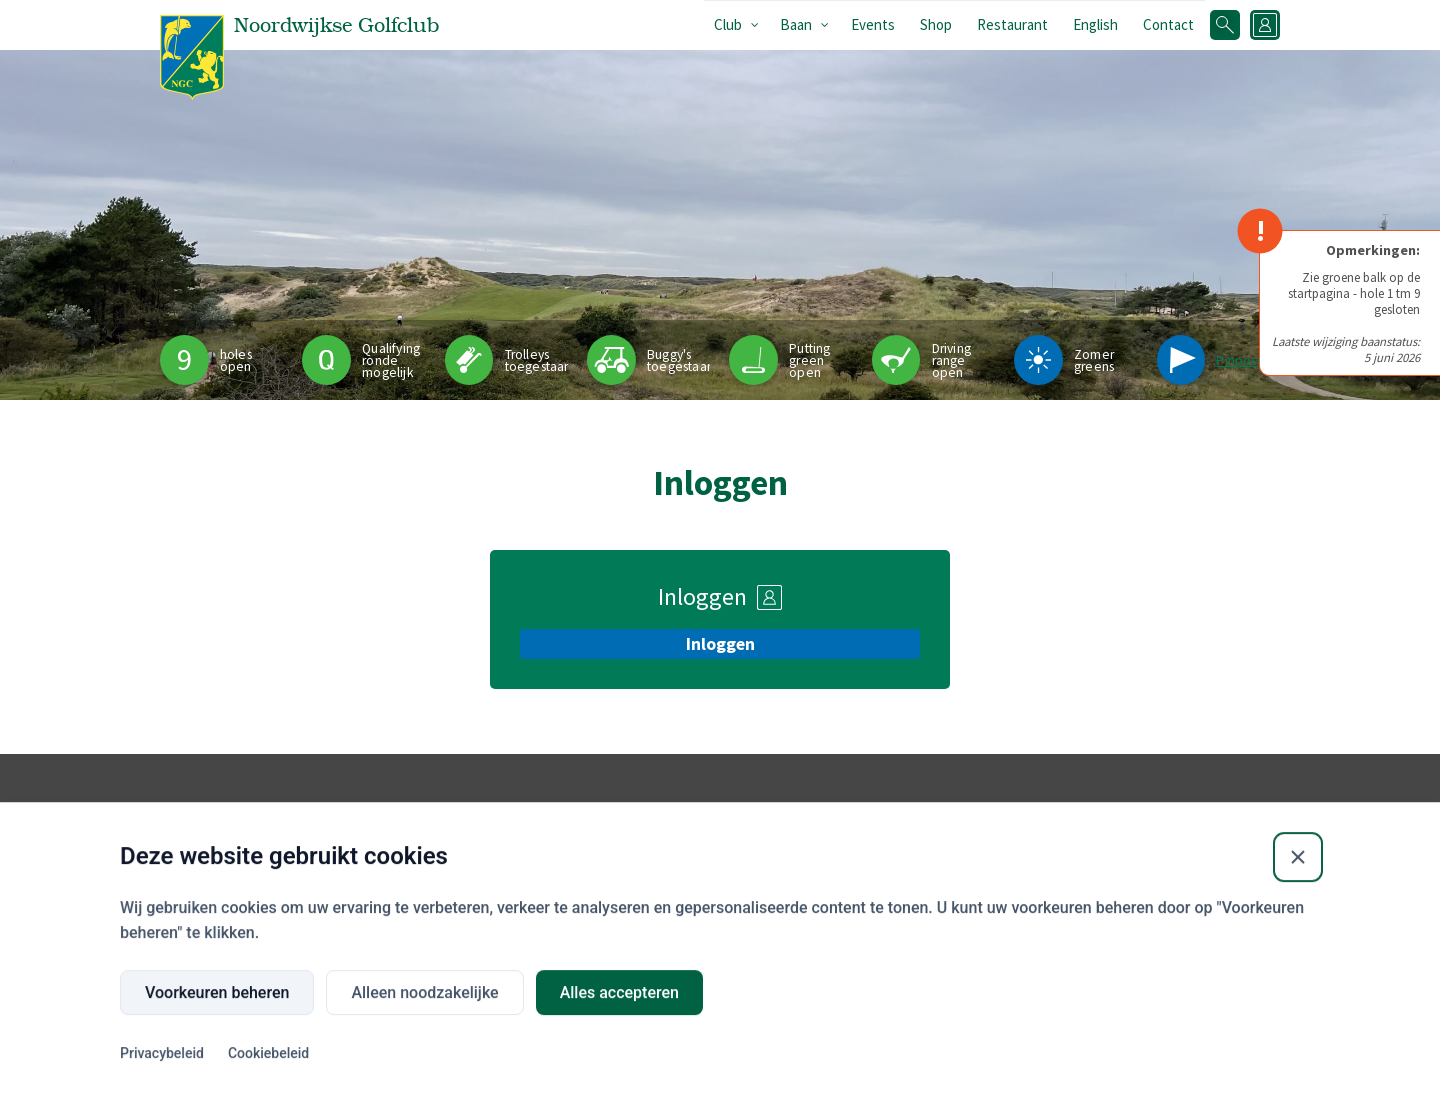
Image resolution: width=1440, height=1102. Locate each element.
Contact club (1188, 882)
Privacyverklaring (1203, 854)
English (1095, 24)
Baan (796, 24)
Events (873, 24)
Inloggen (720, 644)
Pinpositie (1245, 360)
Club (728, 24)
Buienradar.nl (802, 854)
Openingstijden (939, 854)
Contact (1168, 24)
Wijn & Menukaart (1073, 854)
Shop (936, 24)
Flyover (657, 854)
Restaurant (1012, 24)
